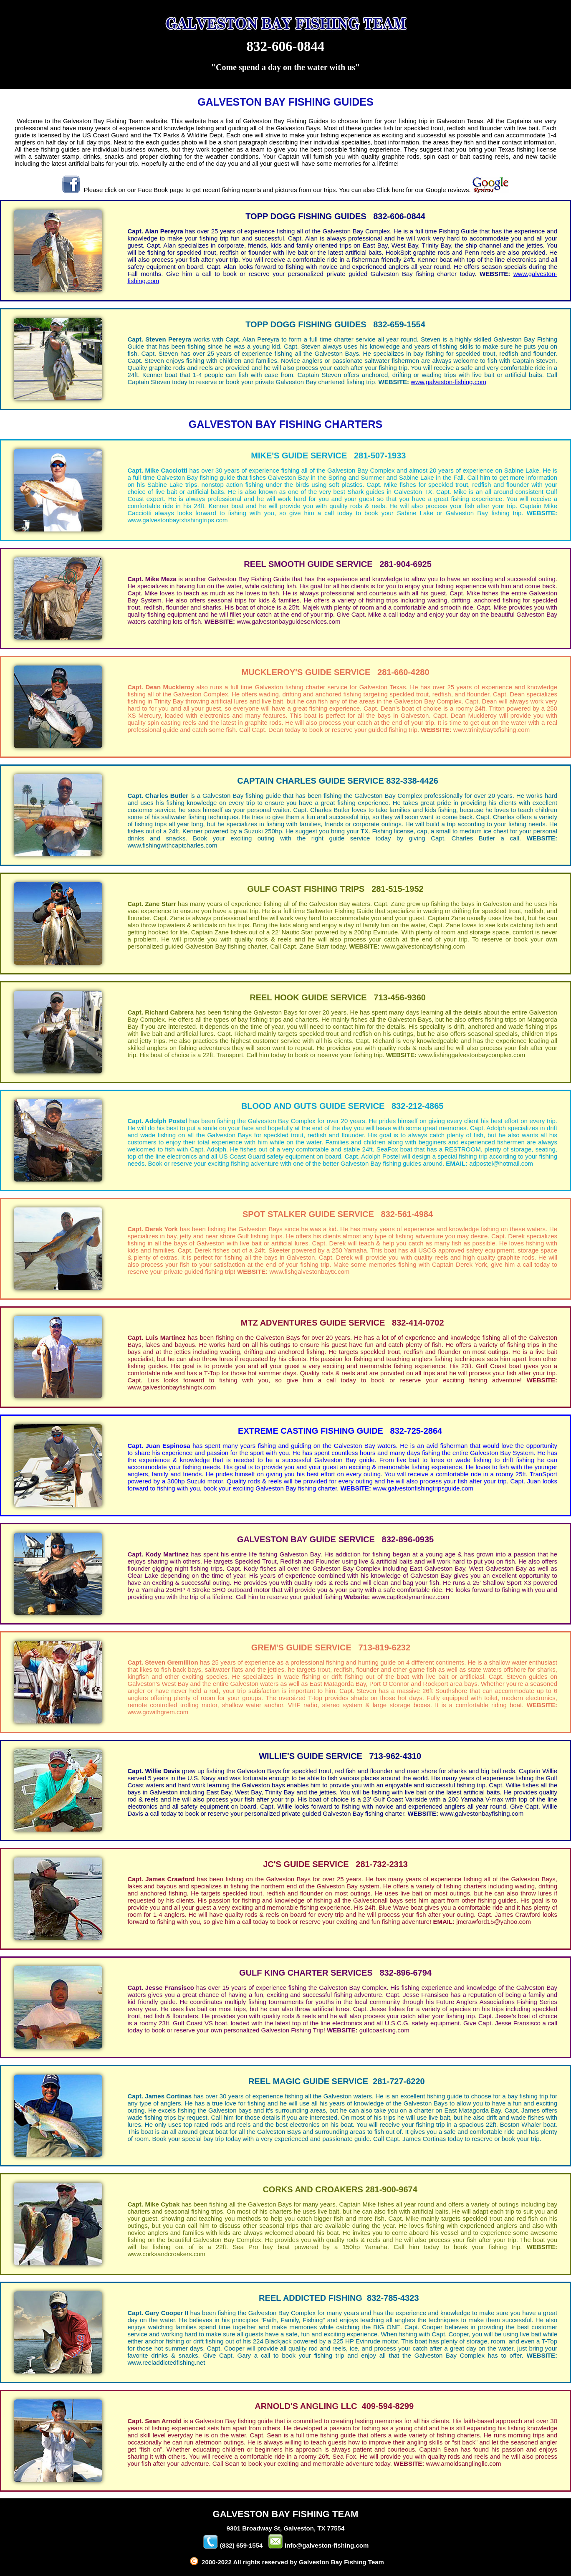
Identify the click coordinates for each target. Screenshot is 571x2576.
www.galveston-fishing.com (448, 381)
